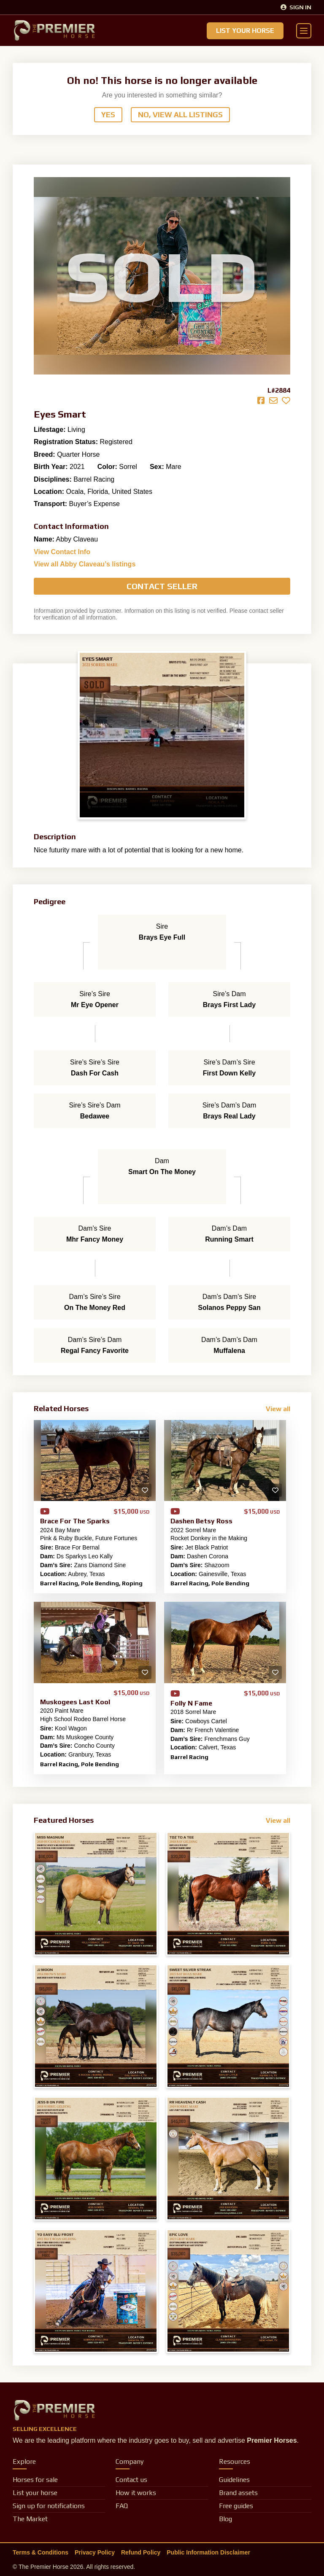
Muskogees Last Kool (75, 1702)
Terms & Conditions (40, 2552)
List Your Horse (245, 31)
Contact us (131, 2480)
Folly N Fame (191, 1703)
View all (278, 1409)
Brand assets (238, 2493)
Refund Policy (140, 2552)
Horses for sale (35, 2480)
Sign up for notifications (49, 2506)
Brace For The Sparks (75, 1521)
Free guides (236, 2506)
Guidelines (234, 2480)
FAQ (122, 2506)
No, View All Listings (180, 114)
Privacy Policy (95, 2552)
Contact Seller (162, 586)
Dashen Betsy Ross (201, 1521)
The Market (30, 2519)
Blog (225, 2519)
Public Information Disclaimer (208, 2552)
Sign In (296, 7)
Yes (108, 114)
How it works (136, 2493)
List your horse (35, 2493)
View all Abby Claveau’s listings (84, 564)
